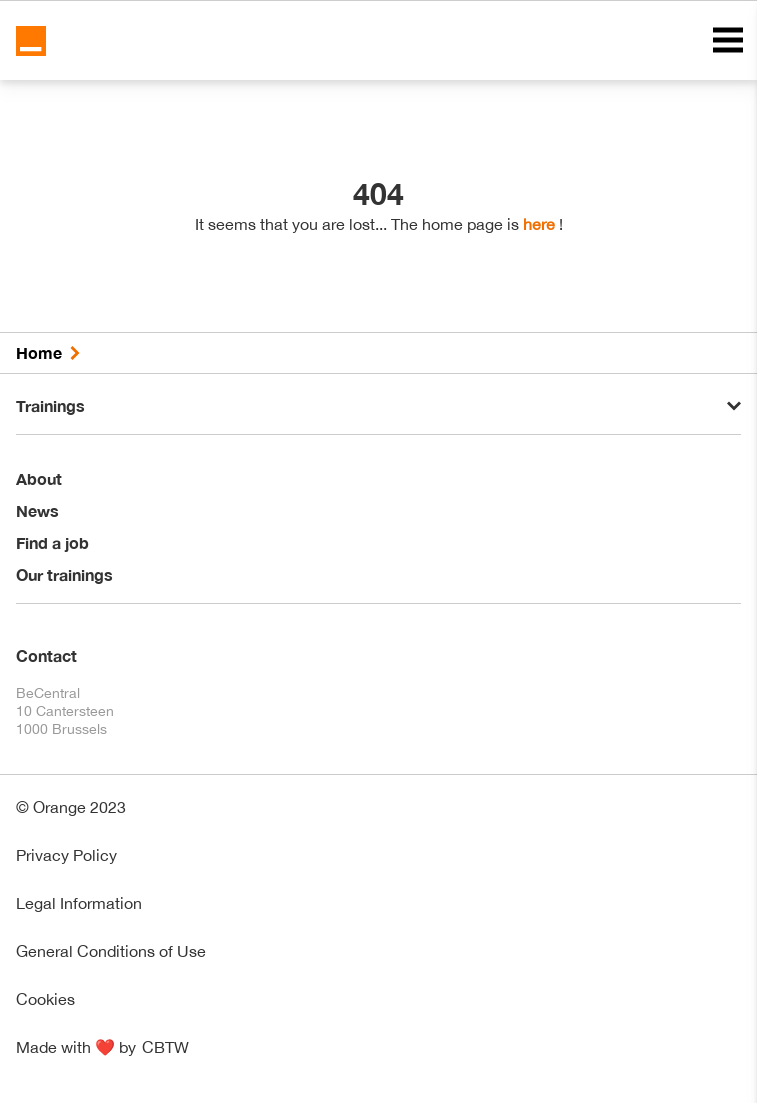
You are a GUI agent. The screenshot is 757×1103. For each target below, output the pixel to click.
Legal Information (79, 903)
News (37, 510)
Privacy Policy (66, 855)
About (39, 478)
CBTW (165, 1047)
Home (39, 352)
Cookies (45, 999)
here (539, 224)
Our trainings (64, 574)
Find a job (52, 542)
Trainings (50, 405)
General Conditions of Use (111, 951)
